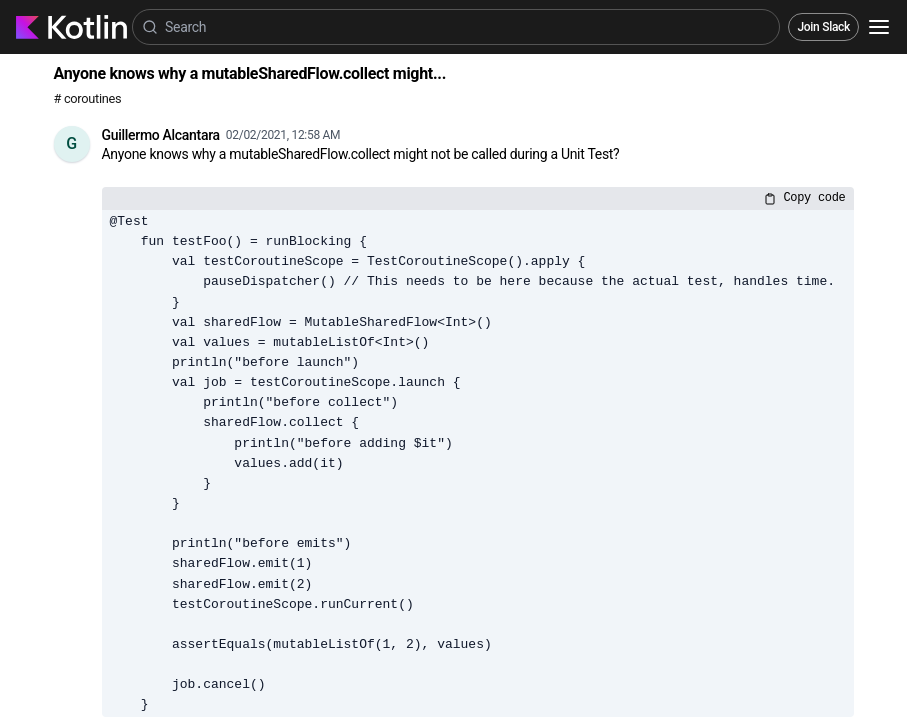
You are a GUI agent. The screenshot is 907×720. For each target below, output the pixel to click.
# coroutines (88, 98)
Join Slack (823, 27)
